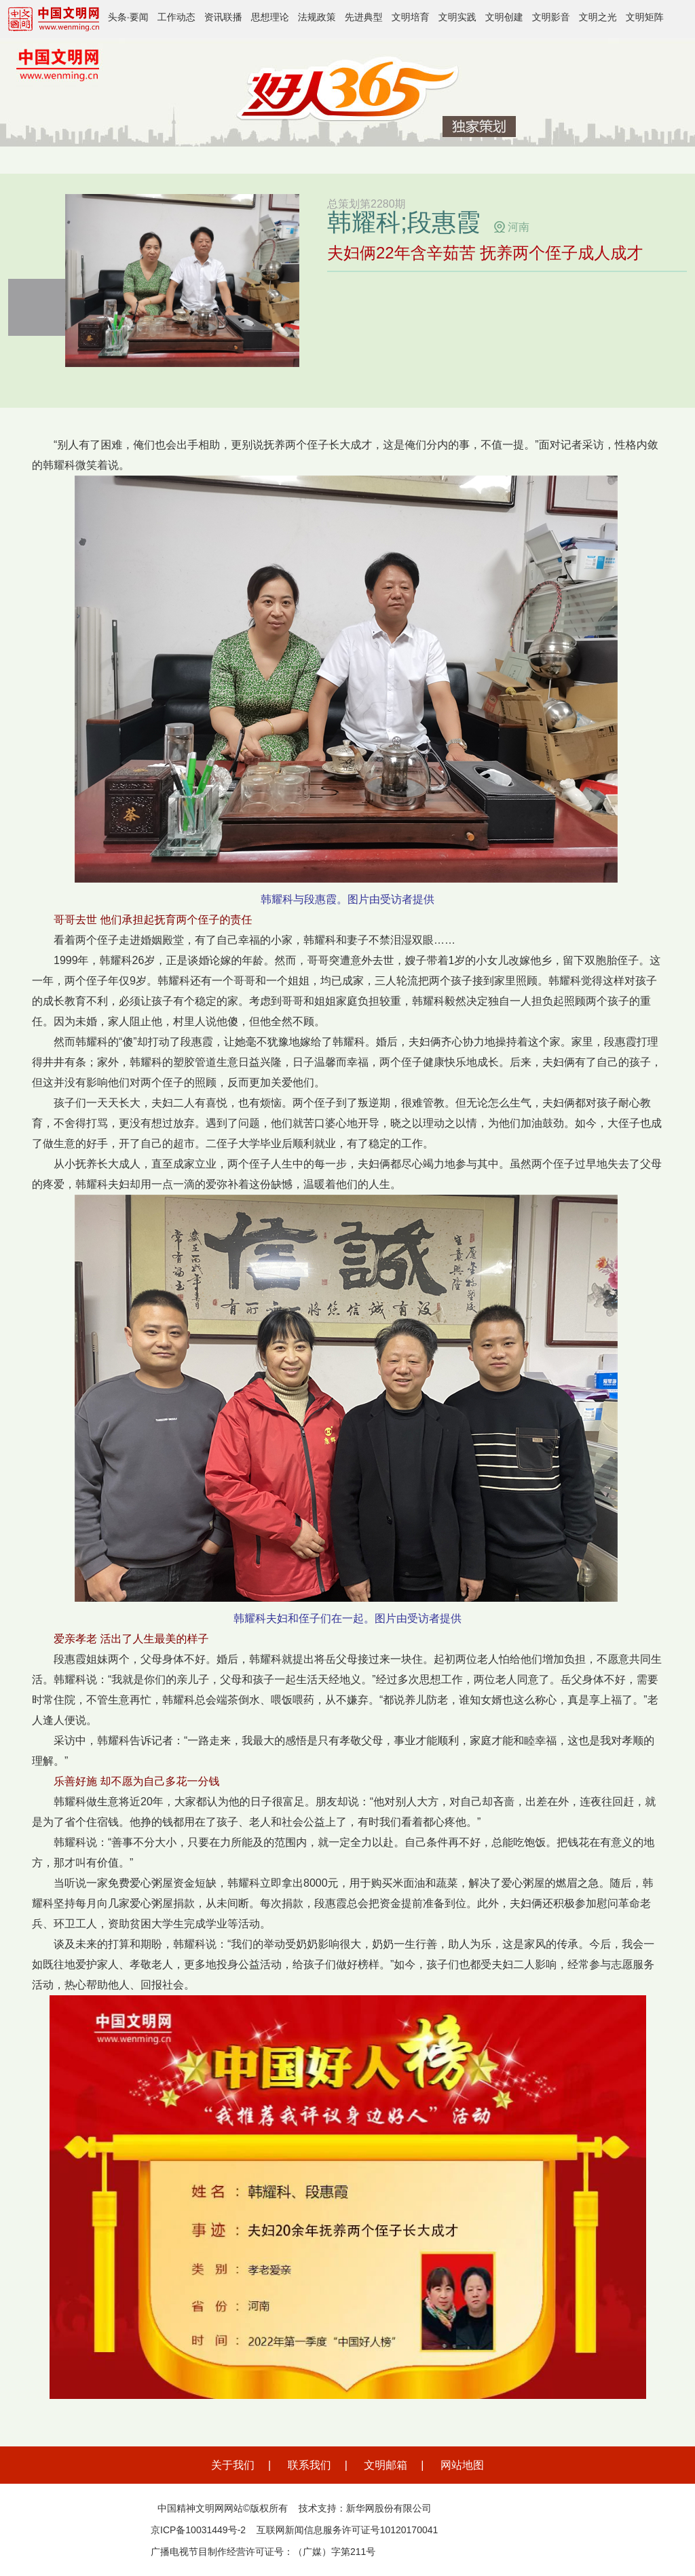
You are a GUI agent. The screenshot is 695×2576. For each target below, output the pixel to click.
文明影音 (551, 17)
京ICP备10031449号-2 (198, 2529)
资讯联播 (223, 17)
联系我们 (309, 2465)
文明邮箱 (385, 2465)
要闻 (139, 17)
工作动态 (176, 17)
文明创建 (504, 17)
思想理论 (270, 17)
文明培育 (411, 17)
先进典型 (364, 17)
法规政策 (317, 17)
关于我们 (233, 2465)
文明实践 (457, 17)
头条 (117, 17)
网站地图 (462, 2465)
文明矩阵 (645, 17)
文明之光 (598, 17)
